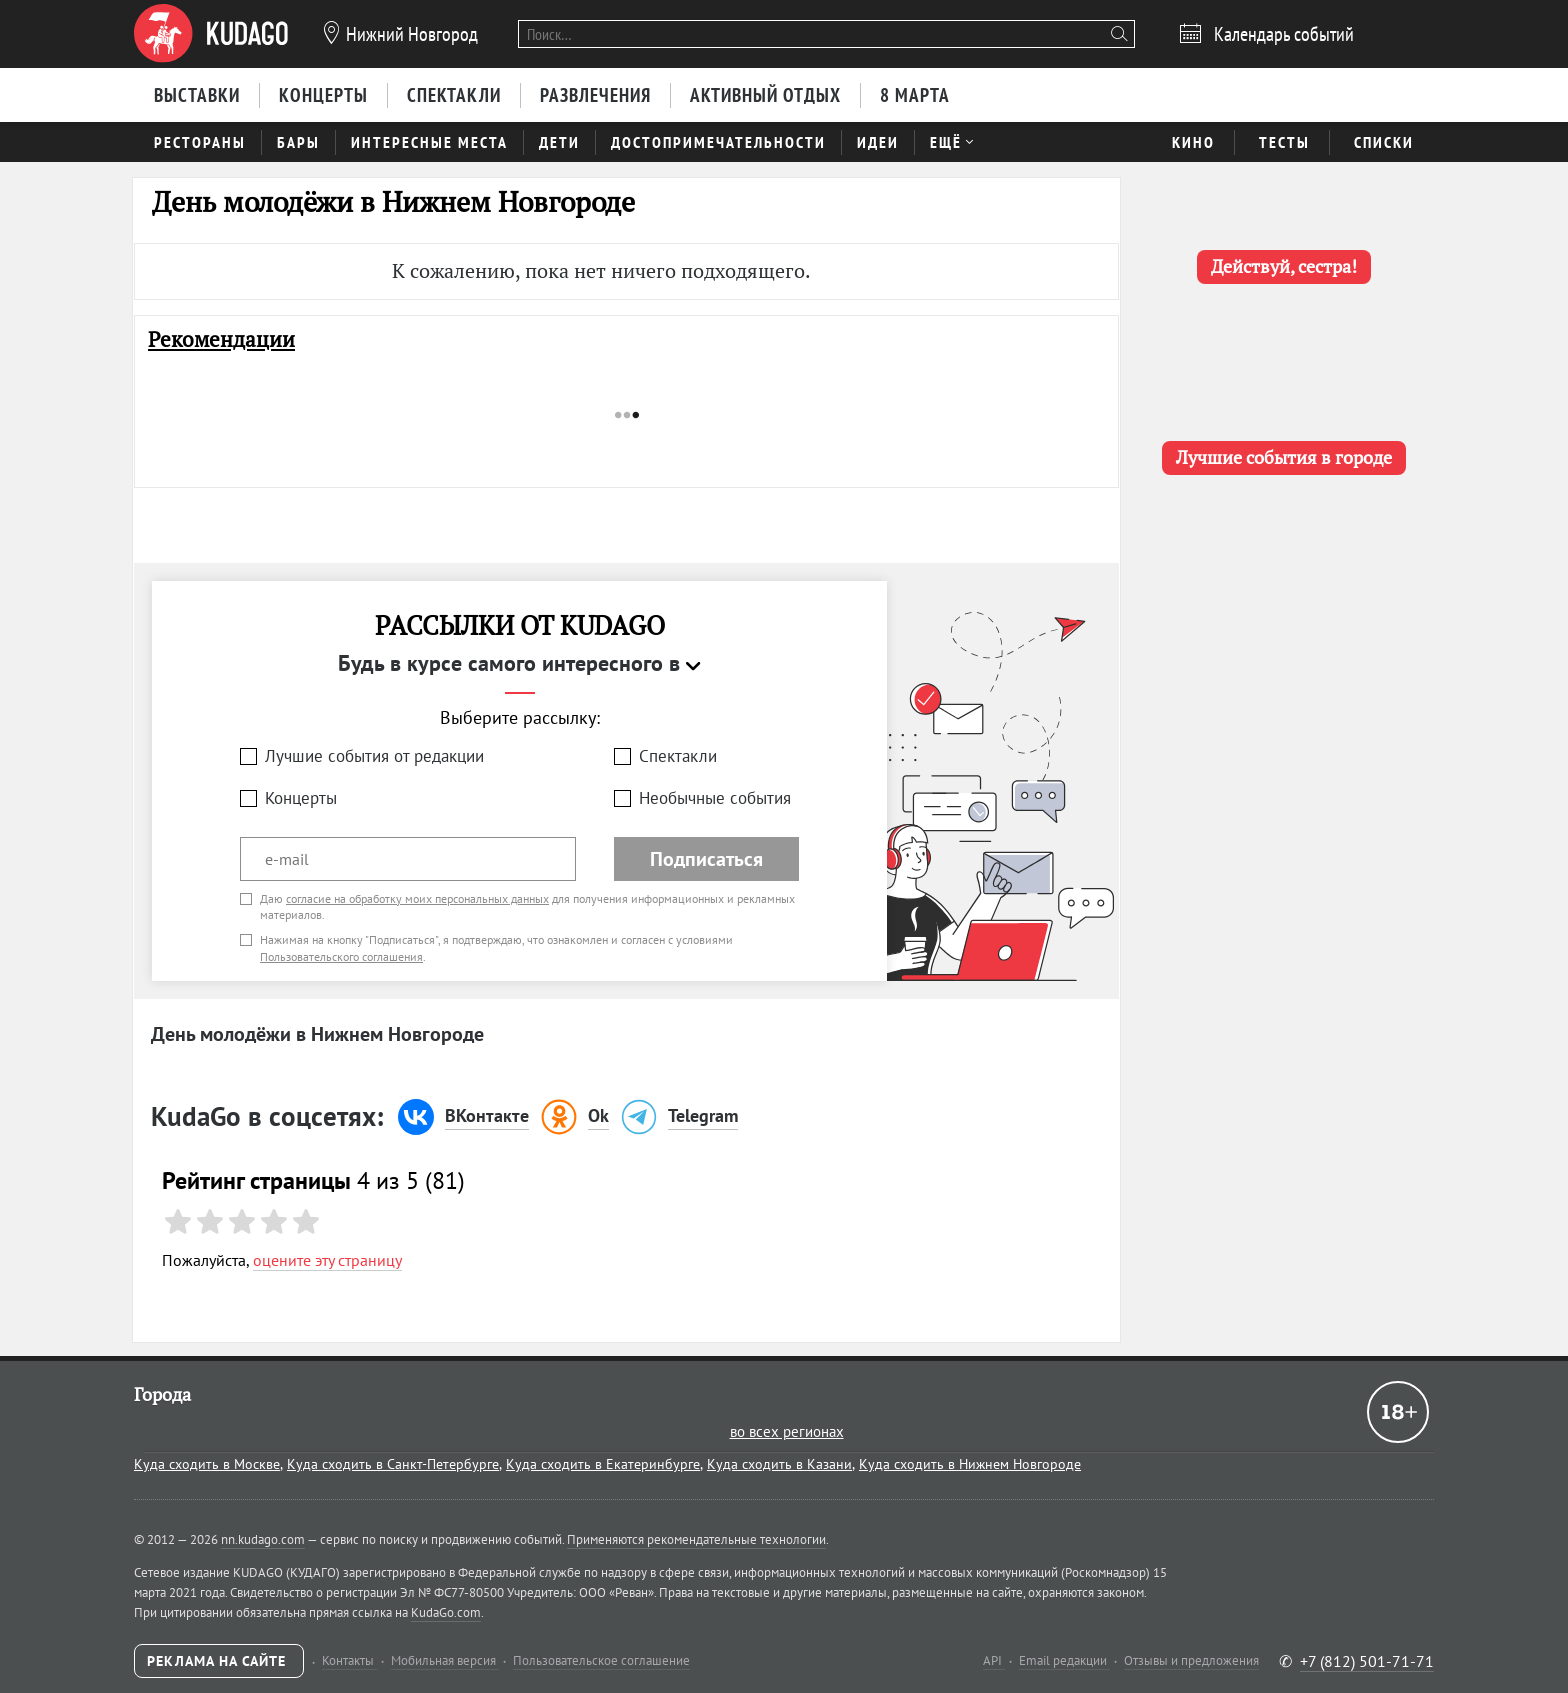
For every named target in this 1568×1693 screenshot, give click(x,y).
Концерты (301, 798)
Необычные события (715, 798)
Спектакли (678, 756)
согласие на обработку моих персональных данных (417, 898)
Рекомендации (221, 339)
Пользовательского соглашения (341, 956)
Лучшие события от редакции (374, 756)
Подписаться (706, 859)
